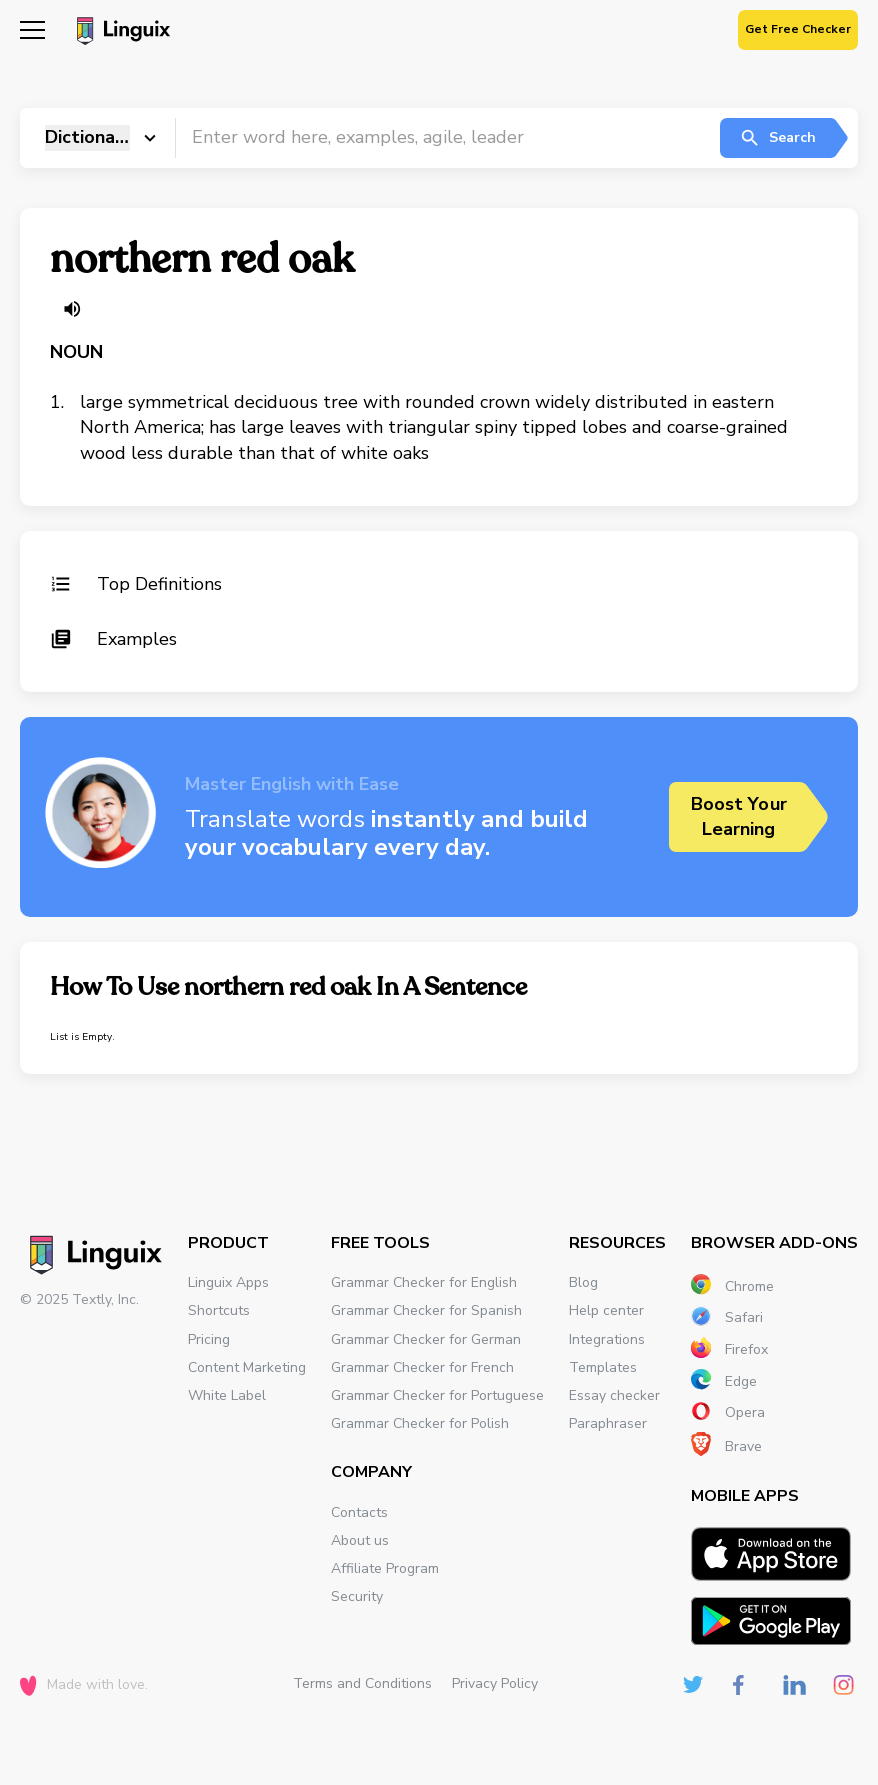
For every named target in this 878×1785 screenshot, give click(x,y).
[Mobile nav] (32, 32)
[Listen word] (72, 309)
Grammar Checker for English (424, 1282)
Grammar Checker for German (426, 1339)
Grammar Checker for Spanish (426, 1310)
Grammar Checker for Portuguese (437, 1395)
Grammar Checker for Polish (420, 1423)
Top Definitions (136, 584)
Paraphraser (608, 1423)
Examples (113, 639)
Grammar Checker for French (422, 1367)
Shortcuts (219, 1310)
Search (777, 138)
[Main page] (120, 33)
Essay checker (614, 1395)
